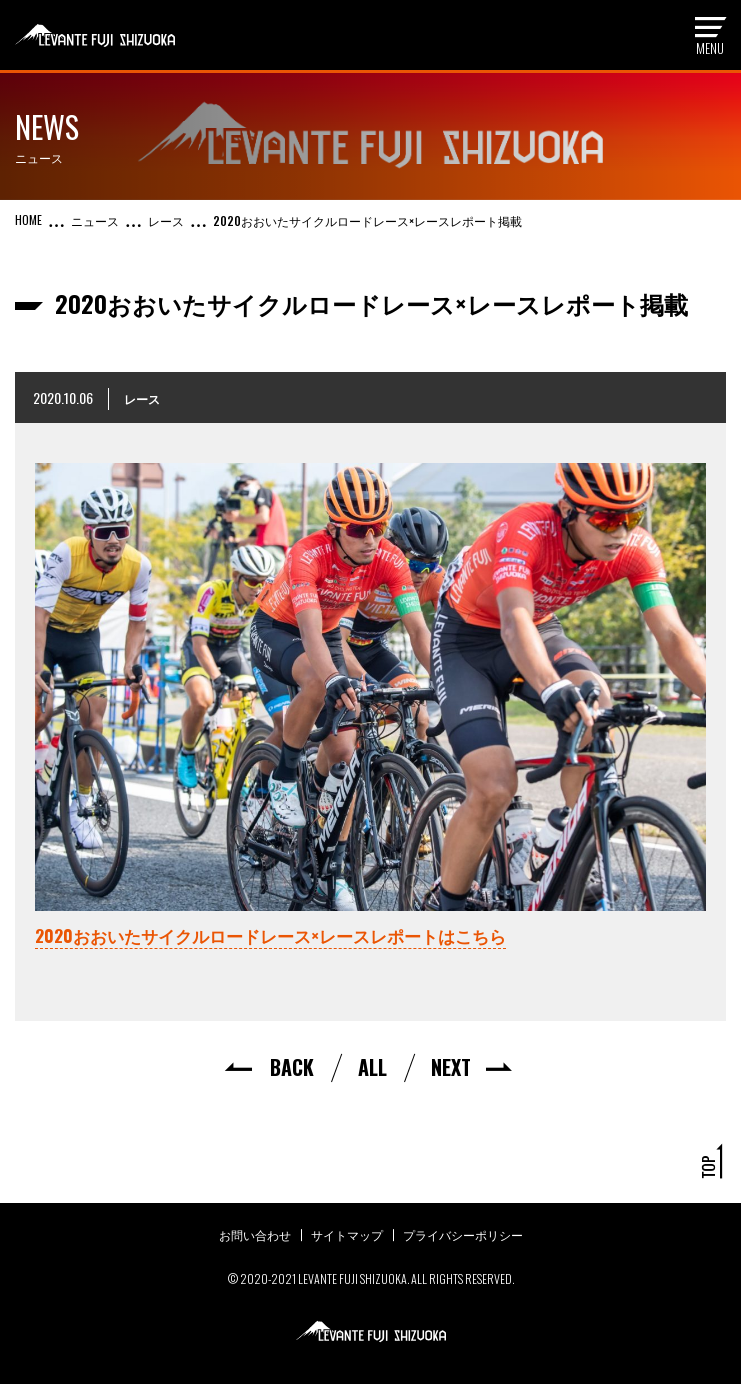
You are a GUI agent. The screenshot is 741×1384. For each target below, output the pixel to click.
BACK (292, 1067)
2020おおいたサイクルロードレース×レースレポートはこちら (270, 935)
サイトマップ (347, 1234)
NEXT (451, 1067)
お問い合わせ (255, 1234)
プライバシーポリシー (463, 1234)
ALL (372, 1067)
